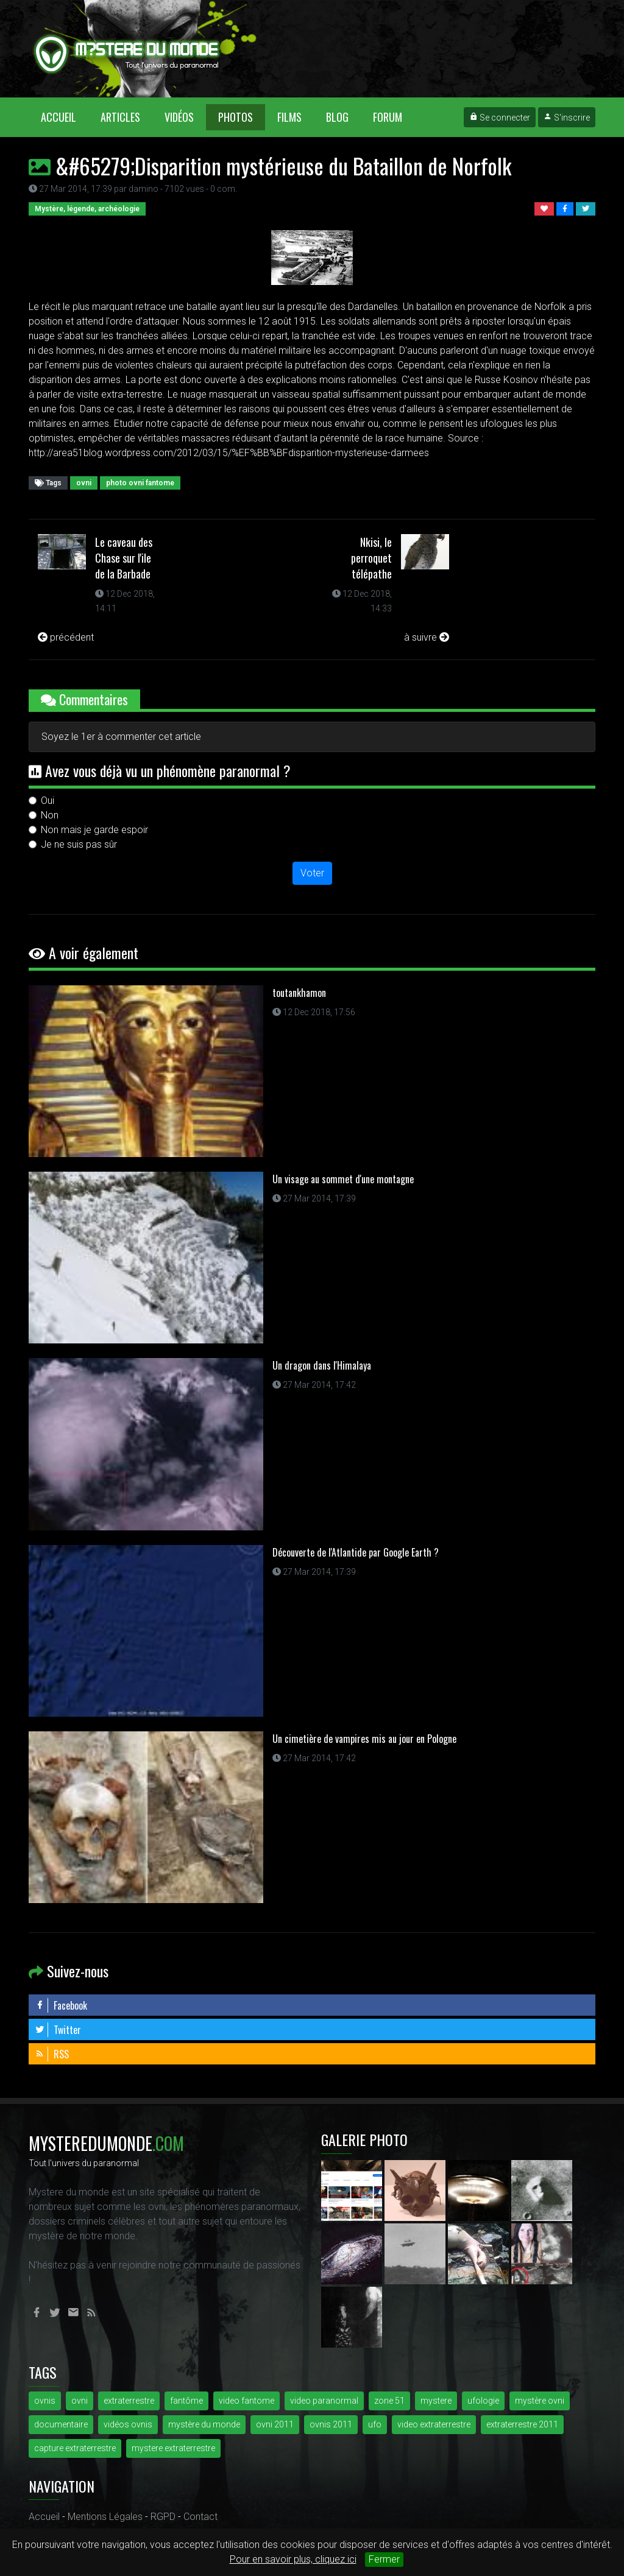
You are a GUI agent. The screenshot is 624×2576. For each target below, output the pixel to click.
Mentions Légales (105, 2516)
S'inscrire (567, 117)
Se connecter (499, 117)
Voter (312, 873)
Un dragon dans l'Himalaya (321, 1365)
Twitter (58, 2029)
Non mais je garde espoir (94, 830)
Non (49, 815)
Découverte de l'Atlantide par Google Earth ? (355, 1552)
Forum (387, 117)
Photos (235, 117)
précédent (66, 637)
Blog (337, 117)
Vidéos (179, 117)
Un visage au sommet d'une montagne (343, 1179)
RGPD (163, 2516)
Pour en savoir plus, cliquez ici (293, 2559)
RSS (52, 2054)
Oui (47, 800)
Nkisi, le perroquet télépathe (371, 558)
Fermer (384, 2559)
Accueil (64, 116)
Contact (200, 2516)
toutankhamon (299, 992)
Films (289, 117)
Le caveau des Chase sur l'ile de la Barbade (123, 558)
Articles (120, 117)
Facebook (61, 2005)
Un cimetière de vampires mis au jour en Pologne (364, 1738)
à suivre (426, 637)
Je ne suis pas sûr (79, 844)
